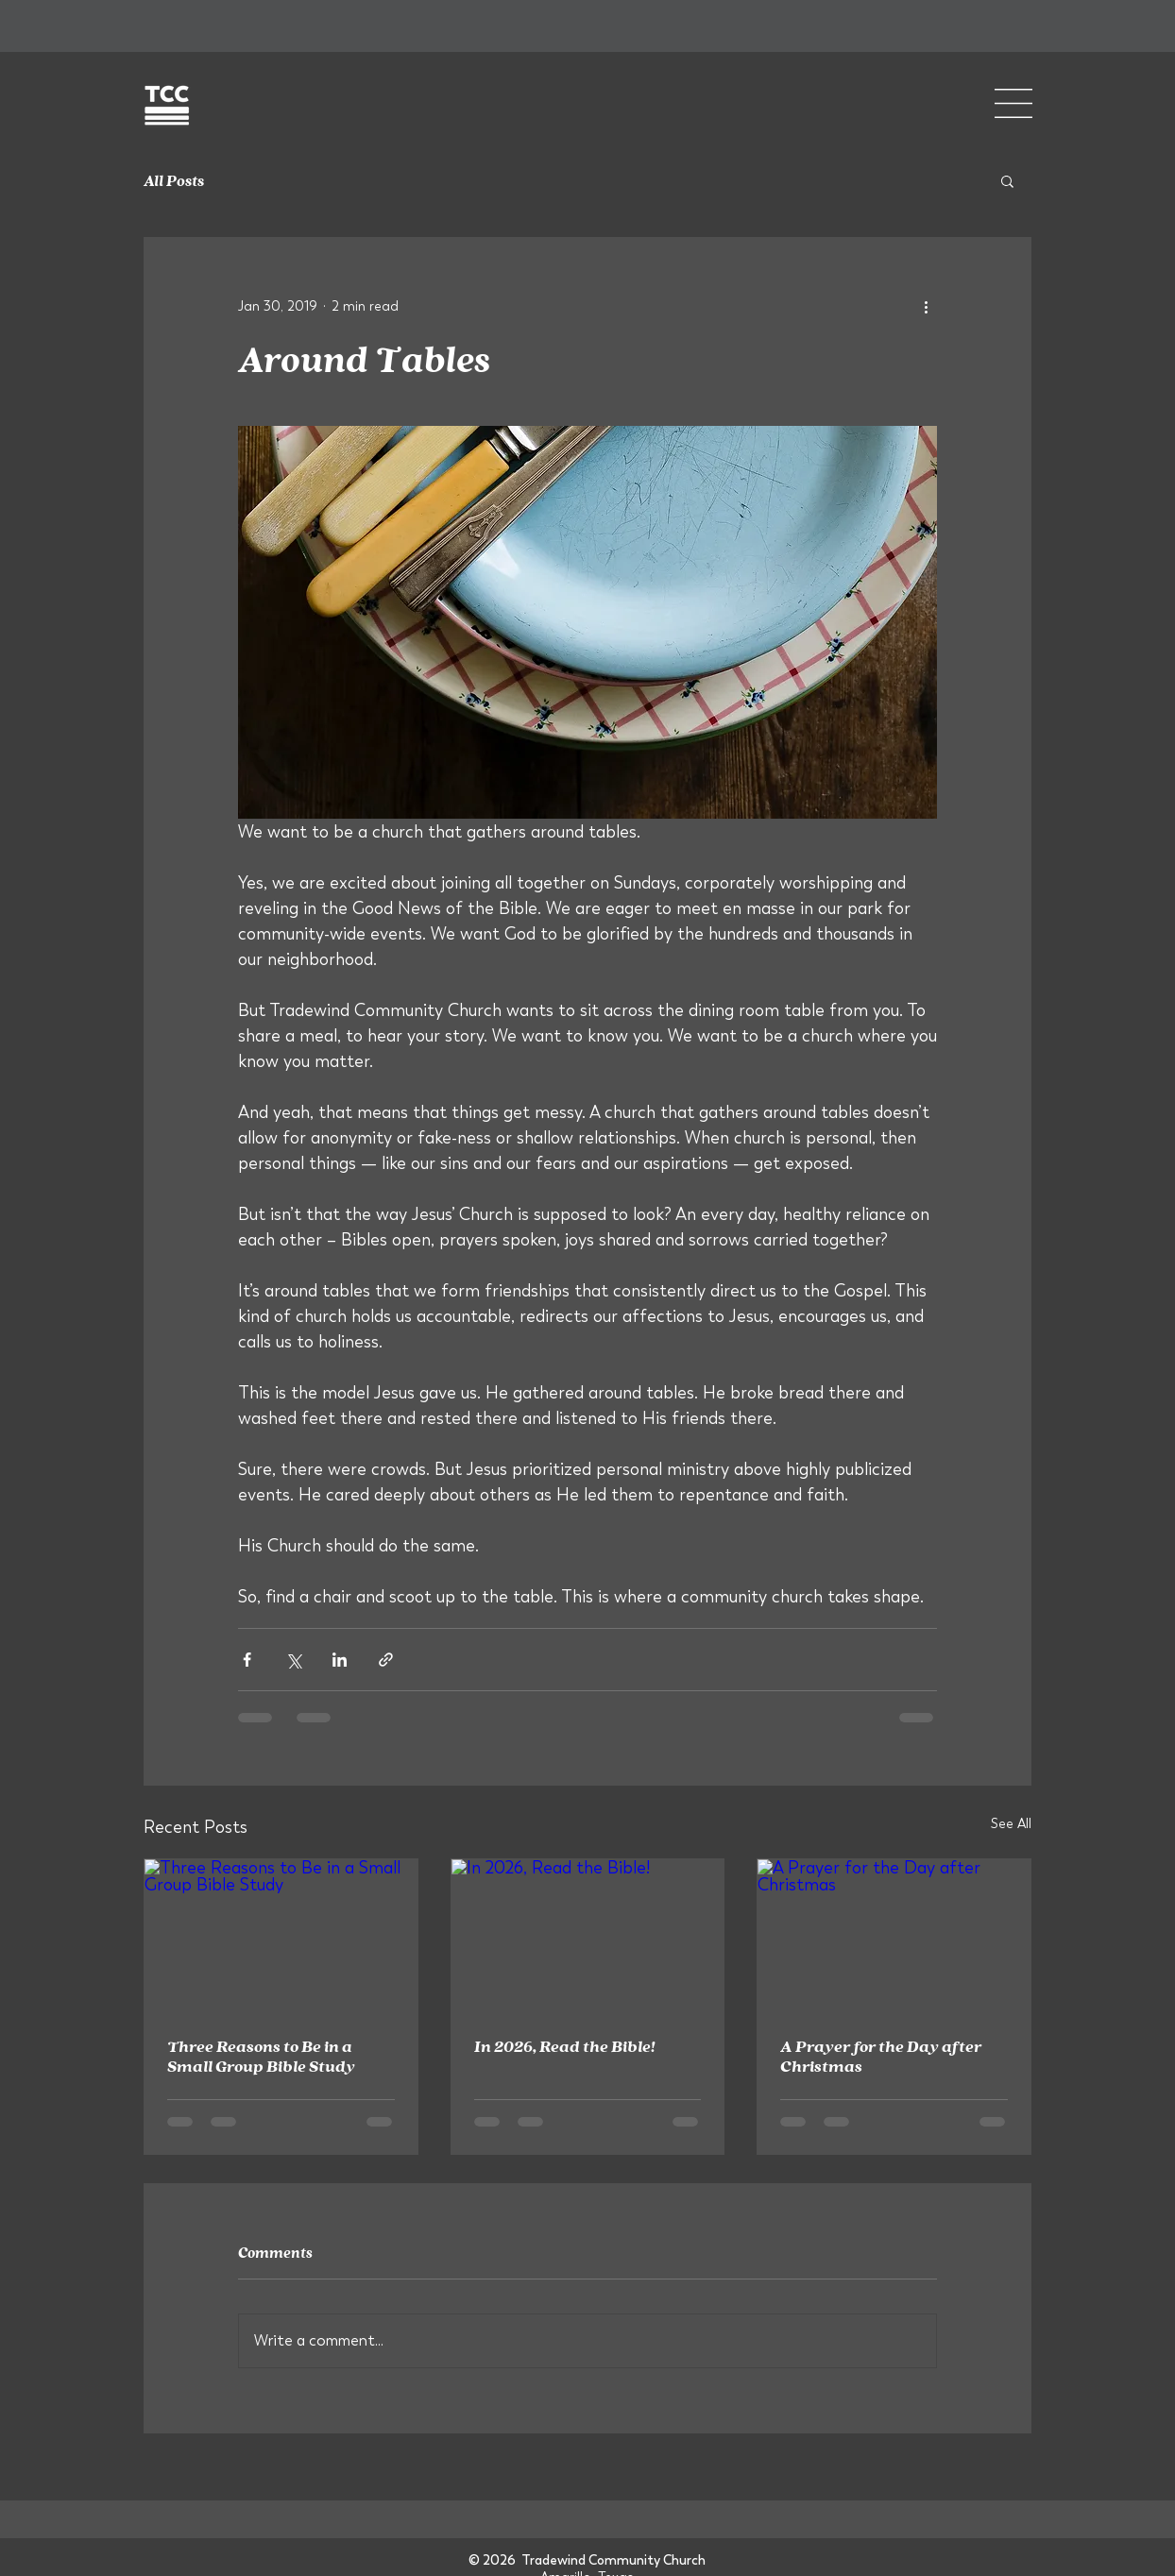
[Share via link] (386, 1660)
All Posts (174, 180)
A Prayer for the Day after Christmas (880, 2056)
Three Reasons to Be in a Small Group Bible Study (261, 2056)
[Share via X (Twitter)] (293, 1660)
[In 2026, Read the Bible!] (587, 1935)
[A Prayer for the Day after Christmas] (894, 1935)
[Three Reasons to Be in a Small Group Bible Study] (281, 1935)
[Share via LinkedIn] (340, 1660)
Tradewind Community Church (613, 2559)
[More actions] (925, 306)
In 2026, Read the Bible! (564, 2046)
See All (1011, 1823)
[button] (1013, 103)
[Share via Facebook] (247, 1660)
